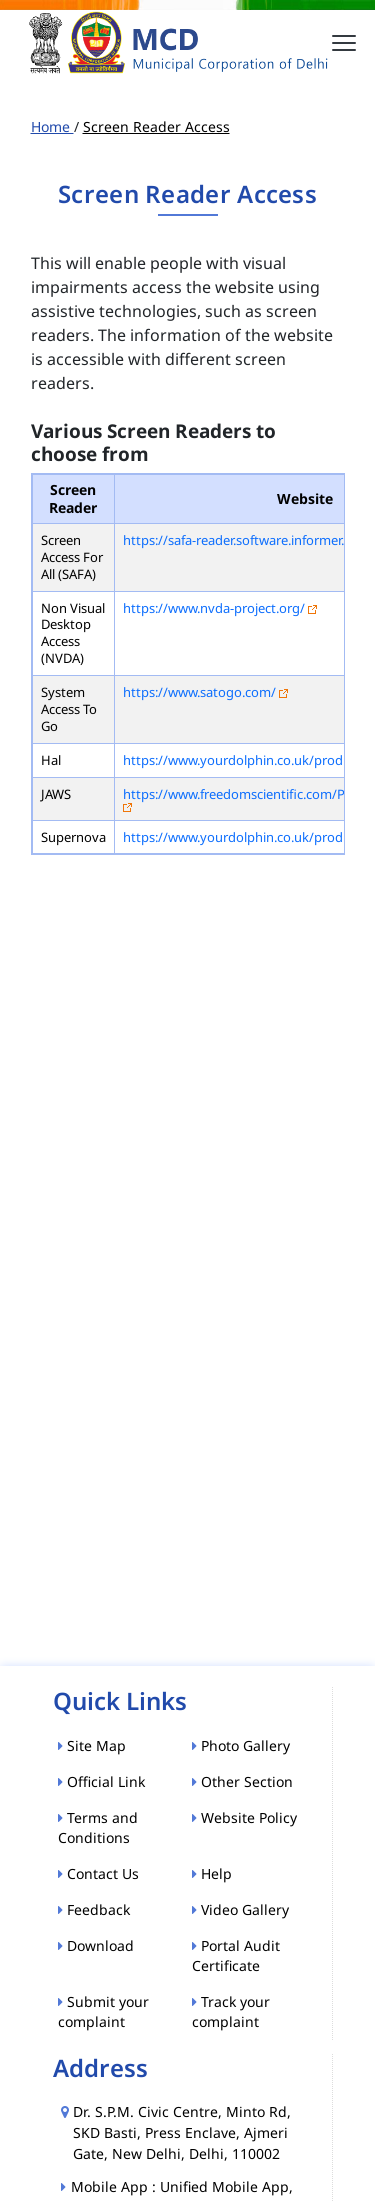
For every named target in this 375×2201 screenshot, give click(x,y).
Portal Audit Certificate (236, 1955)
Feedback (94, 1909)
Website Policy (244, 1817)
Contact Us (98, 1873)
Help (212, 1873)
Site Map (92, 1745)
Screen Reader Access (156, 126)
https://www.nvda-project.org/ (214, 608)
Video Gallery (240, 1909)
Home (52, 126)
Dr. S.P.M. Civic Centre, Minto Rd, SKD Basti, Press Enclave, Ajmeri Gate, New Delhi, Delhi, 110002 (182, 2132)
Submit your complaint (103, 2011)
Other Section (242, 1781)
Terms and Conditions (98, 1827)
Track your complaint (231, 2011)
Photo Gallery (241, 1745)
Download (96, 1945)
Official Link (101, 1781)
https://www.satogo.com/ (199, 692)
